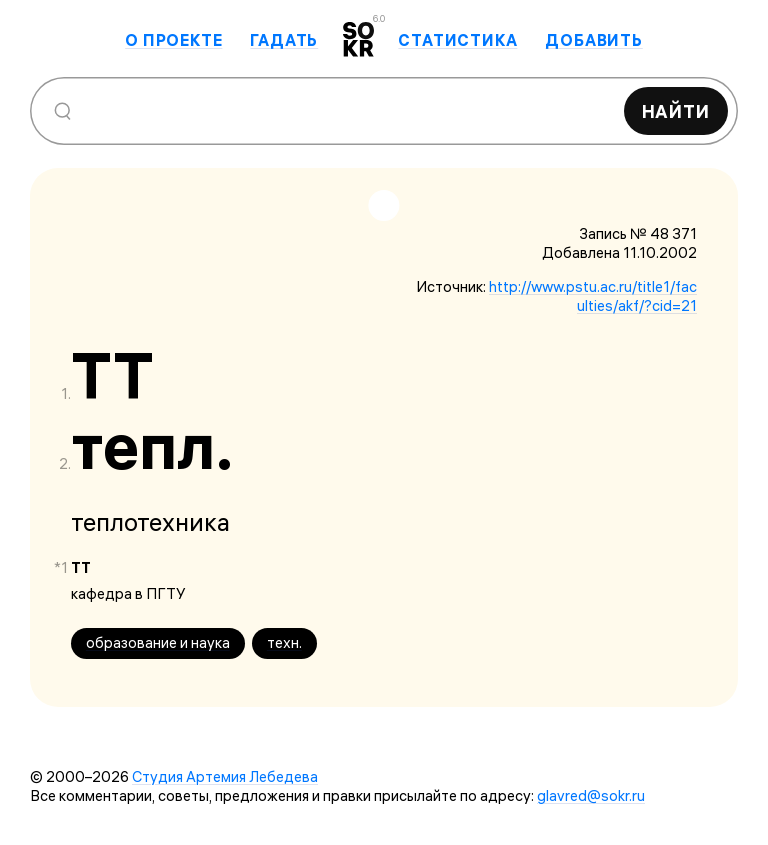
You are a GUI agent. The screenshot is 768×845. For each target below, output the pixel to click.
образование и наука (158, 642)
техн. (284, 642)
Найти (676, 111)
